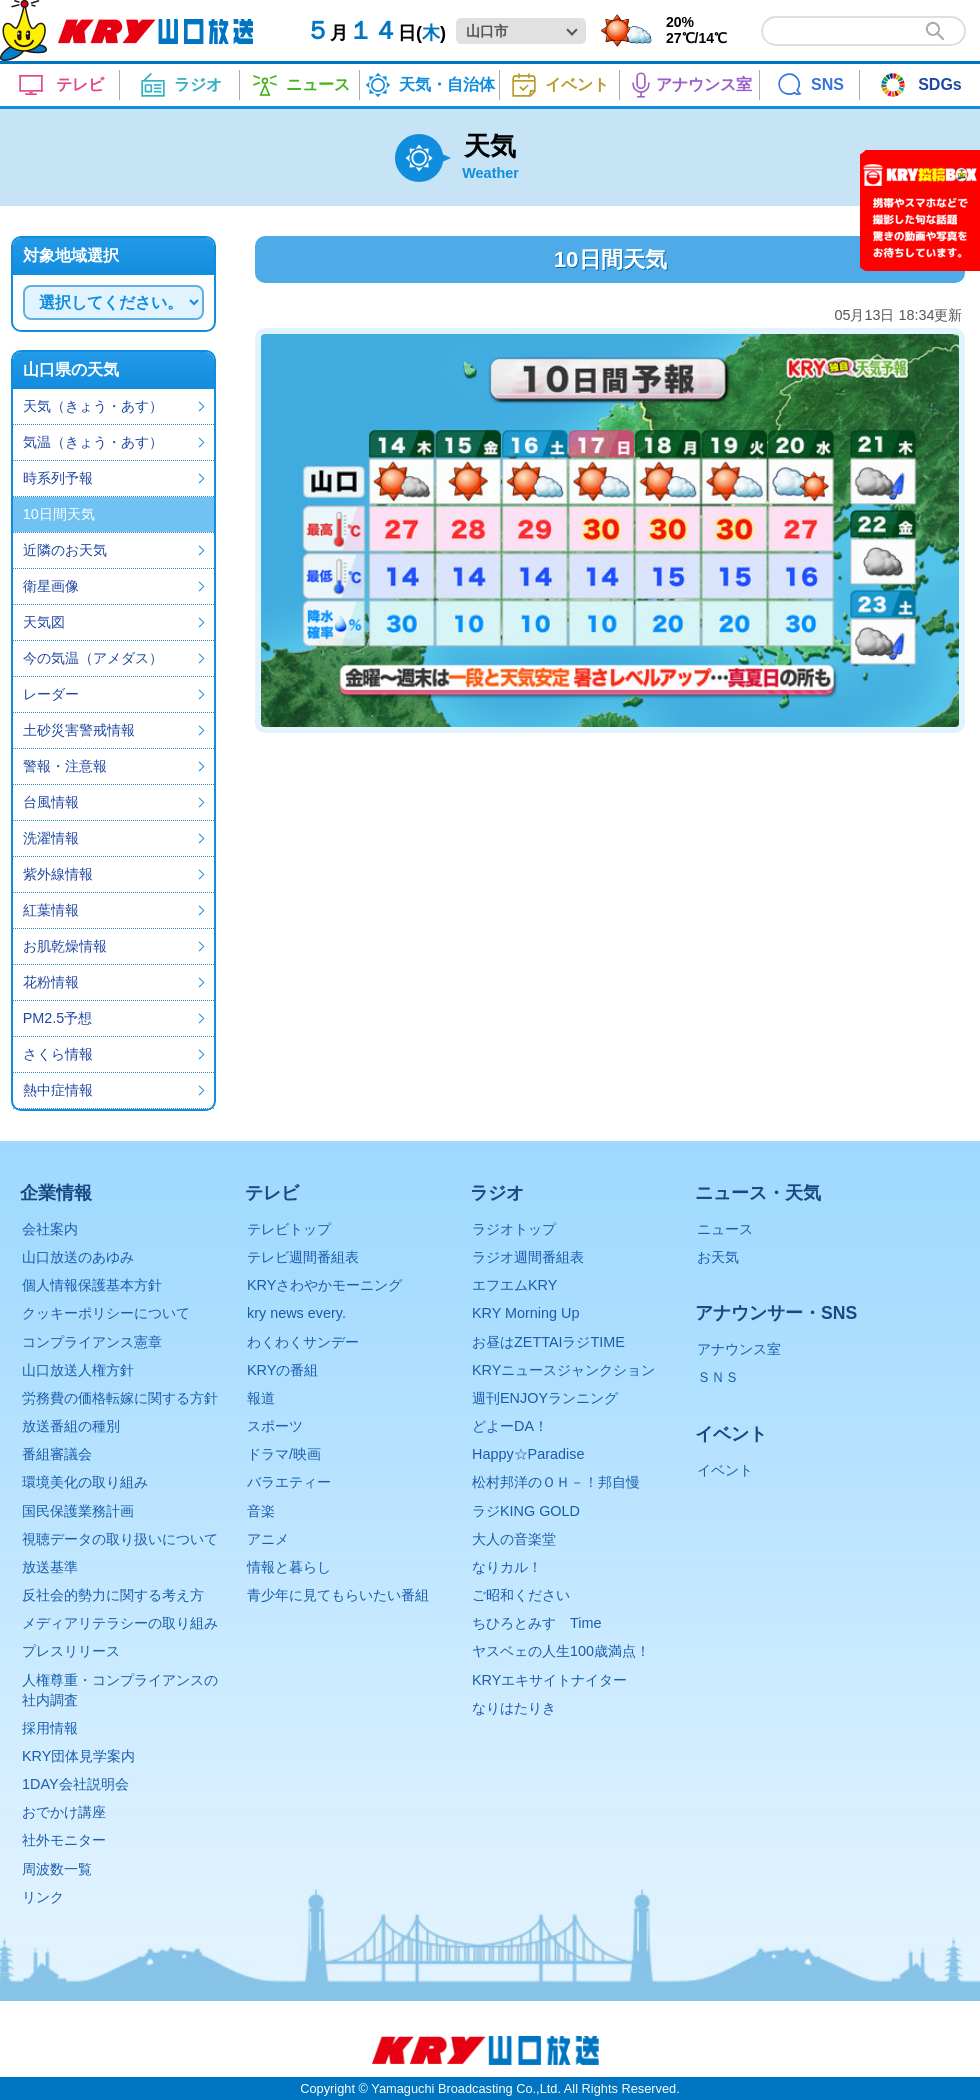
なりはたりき (514, 1708)
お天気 (718, 1257)
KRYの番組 (282, 1370)
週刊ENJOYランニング (545, 1398)
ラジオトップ (514, 1229)
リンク (43, 1897)
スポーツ (275, 1426)
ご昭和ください (521, 1595)
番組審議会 (57, 1454)
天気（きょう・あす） (93, 406)
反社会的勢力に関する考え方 (113, 1595)
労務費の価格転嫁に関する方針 (120, 1398)
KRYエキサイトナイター (549, 1680)
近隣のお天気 (65, 550)
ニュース (725, 1229)
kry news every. (296, 1313)
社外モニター (64, 1840)
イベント (725, 1470)
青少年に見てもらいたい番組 (338, 1595)
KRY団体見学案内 (78, 1756)
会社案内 (50, 1229)
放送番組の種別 (71, 1426)
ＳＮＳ (718, 1377)
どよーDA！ (510, 1426)
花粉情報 (51, 982)
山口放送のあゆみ (78, 1257)
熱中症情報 (58, 1090)
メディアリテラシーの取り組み (120, 1623)
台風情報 (51, 802)
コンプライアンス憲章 (92, 1342)
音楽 (261, 1511)
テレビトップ (289, 1229)
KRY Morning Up (525, 1313)
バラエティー (289, 1482)
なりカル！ (507, 1567)
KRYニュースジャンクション (563, 1370)
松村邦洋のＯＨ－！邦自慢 (556, 1482)
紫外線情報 (58, 874)
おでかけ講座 (64, 1812)
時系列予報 (58, 478)
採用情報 (50, 1728)
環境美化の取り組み (85, 1482)
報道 (261, 1398)
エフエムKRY (514, 1285)
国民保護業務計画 (78, 1511)
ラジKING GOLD (526, 1511)
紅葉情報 (51, 910)
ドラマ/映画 (284, 1454)
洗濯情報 (51, 838)
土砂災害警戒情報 (79, 730)
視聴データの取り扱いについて (120, 1539)
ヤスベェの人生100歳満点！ (561, 1651)
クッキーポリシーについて (106, 1313)
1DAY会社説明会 (75, 1784)
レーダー (51, 694)
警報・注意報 (65, 766)
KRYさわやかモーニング (324, 1285)
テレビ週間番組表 (303, 1257)
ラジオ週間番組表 (528, 1257)
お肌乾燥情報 (65, 946)
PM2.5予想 (58, 1018)
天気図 (44, 622)
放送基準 (50, 1567)
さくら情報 (58, 1054)
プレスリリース (71, 1651)
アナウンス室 (739, 1349)
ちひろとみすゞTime (536, 1623)
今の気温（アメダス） (93, 658)
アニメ (268, 1539)
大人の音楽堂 (514, 1539)
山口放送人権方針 (78, 1370)
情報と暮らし (289, 1567)
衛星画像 (51, 586)
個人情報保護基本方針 (92, 1285)
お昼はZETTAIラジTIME (548, 1342)
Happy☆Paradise (528, 1454)
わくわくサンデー (303, 1342)
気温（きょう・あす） (93, 442)
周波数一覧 (57, 1869)
